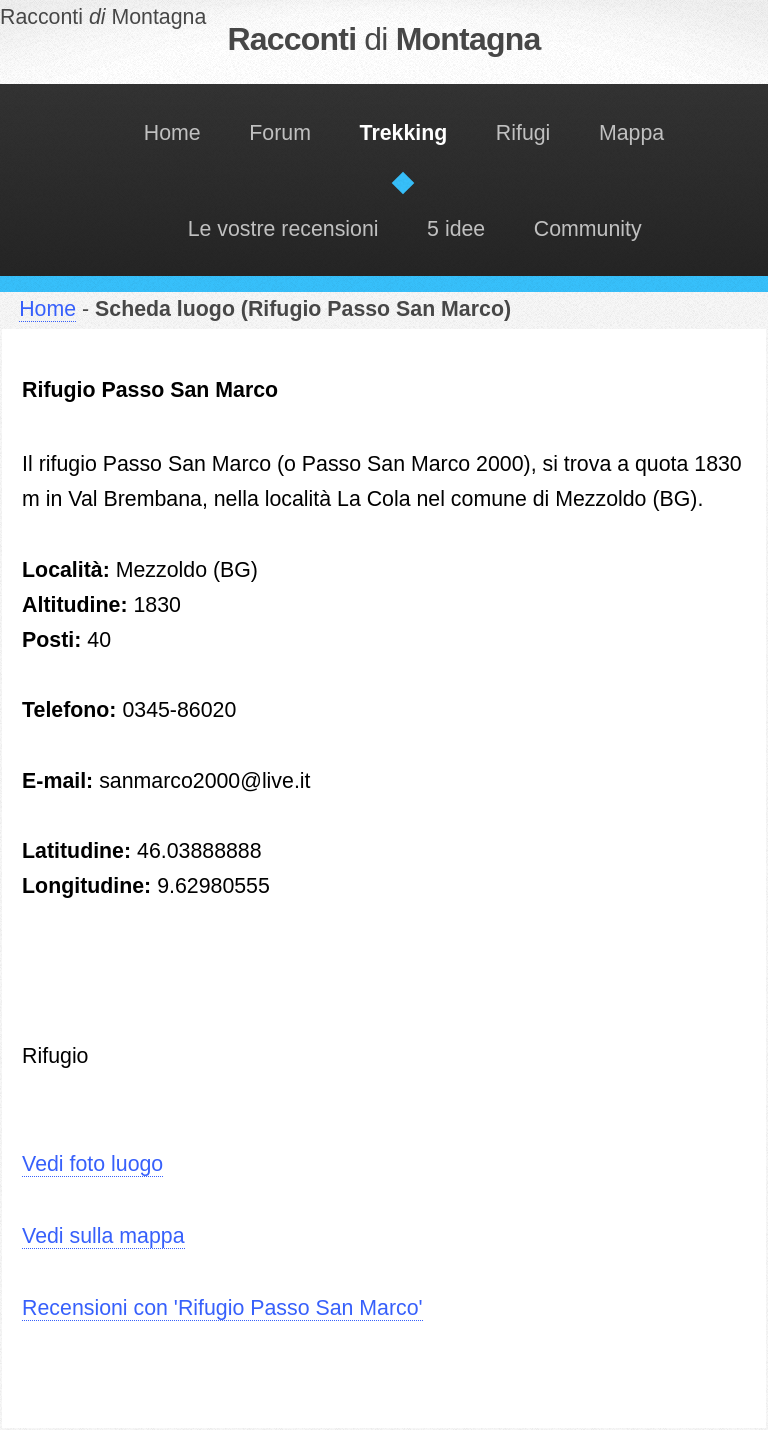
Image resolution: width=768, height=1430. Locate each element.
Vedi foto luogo (92, 1164)
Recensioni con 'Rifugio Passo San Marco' (222, 1308)
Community (588, 229)
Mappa (631, 133)
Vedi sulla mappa (103, 1236)
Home (172, 133)
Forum (280, 133)
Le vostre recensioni (283, 229)
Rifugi (523, 133)
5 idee (456, 229)
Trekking (404, 133)
